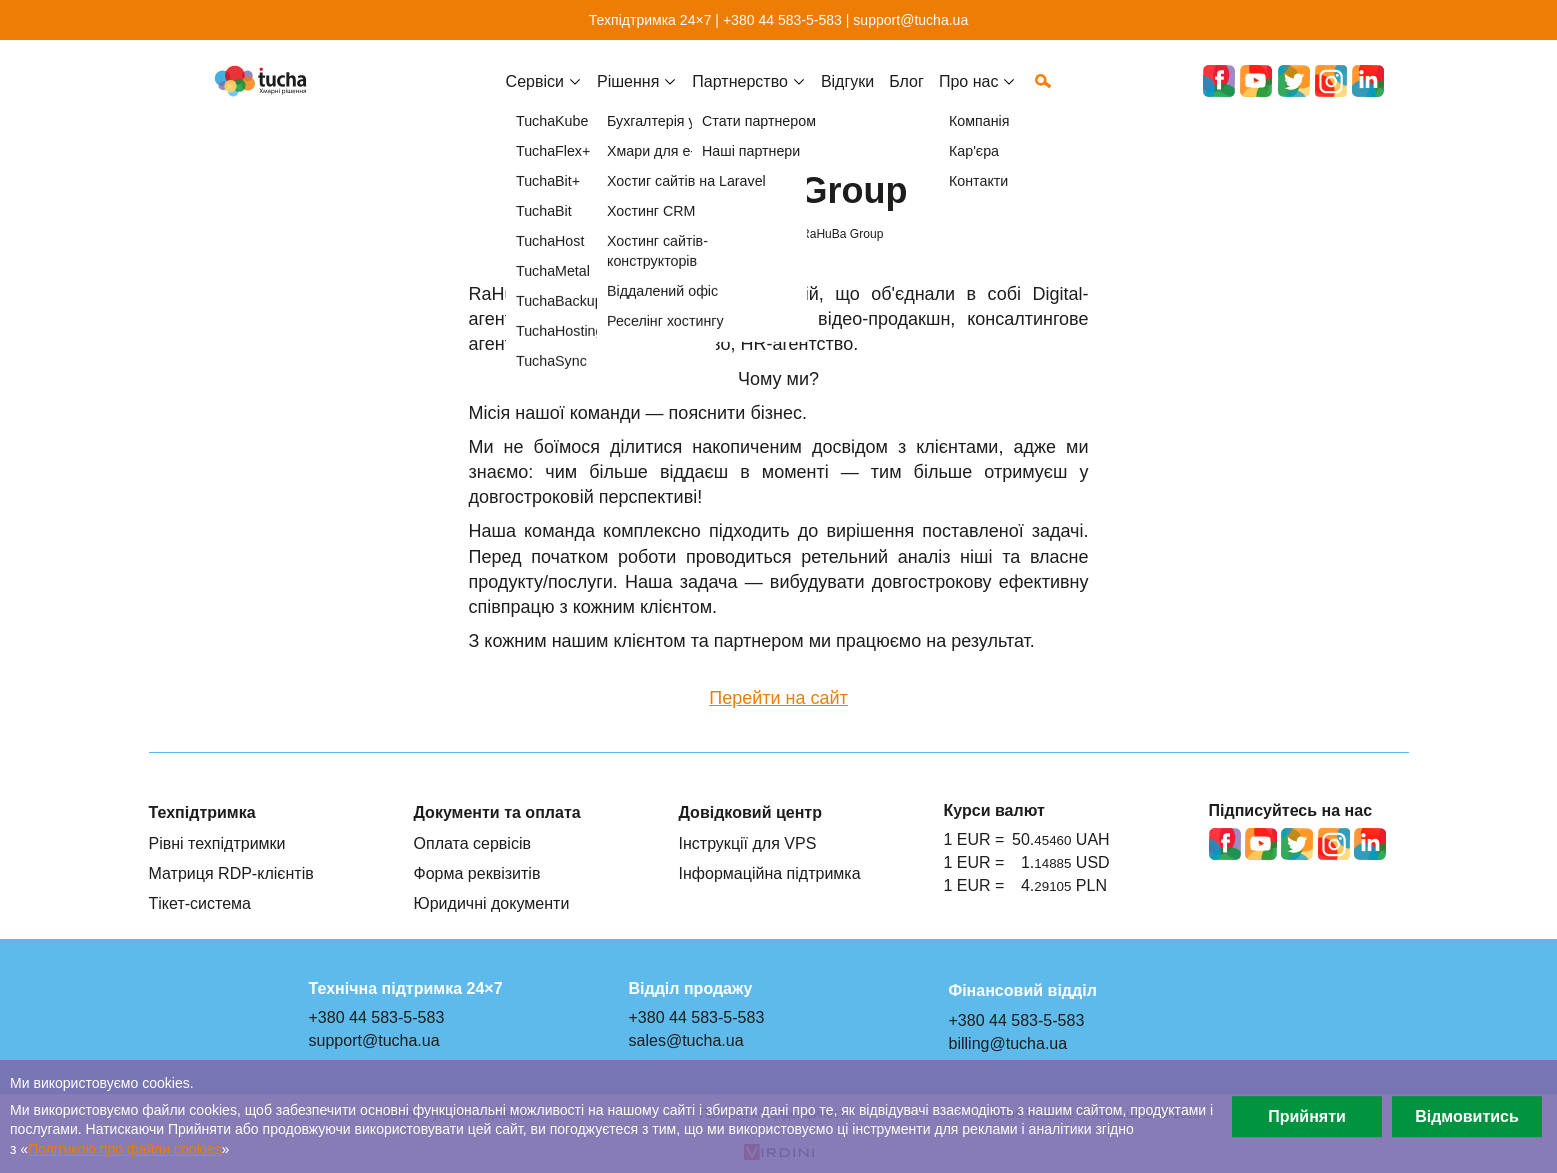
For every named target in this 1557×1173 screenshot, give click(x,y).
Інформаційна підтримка (770, 873)
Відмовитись (1467, 1116)
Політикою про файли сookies (124, 1149)
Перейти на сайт (778, 698)
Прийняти (1307, 1116)
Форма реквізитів (477, 873)
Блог (906, 97)
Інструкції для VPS (748, 843)
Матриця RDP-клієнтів (231, 873)
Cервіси (535, 97)
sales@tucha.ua (686, 1040)
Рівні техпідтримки (217, 843)
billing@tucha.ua (1008, 1043)
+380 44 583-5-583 (782, 20)
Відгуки (847, 97)
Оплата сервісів (473, 843)
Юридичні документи (492, 903)
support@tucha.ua (910, 20)
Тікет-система (200, 903)
